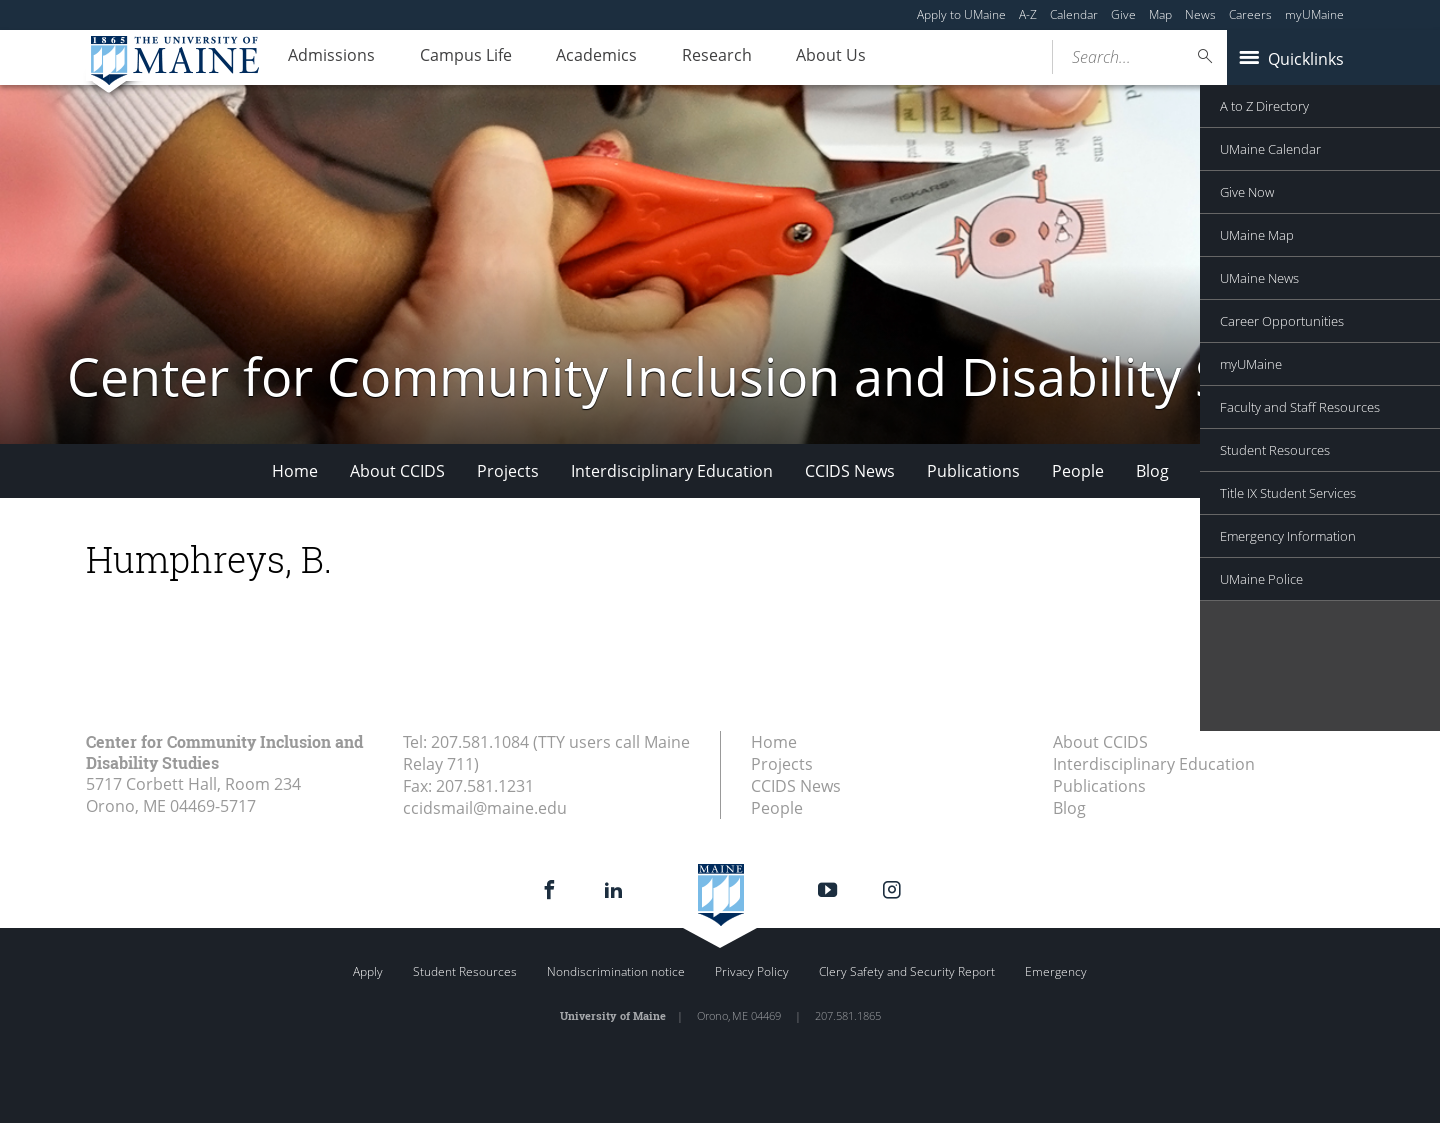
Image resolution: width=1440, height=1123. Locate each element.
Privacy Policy (752, 971)
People (1078, 471)
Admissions (336, 58)
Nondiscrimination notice (616, 971)
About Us (874, 58)
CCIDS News (850, 471)
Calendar (1074, 14)
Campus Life (480, 58)
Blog (1152, 471)
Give (1123, 14)
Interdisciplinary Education (672, 471)
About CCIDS (397, 471)
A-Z (1028, 14)
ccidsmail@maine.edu (485, 808)
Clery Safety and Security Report (907, 971)
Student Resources (465, 971)
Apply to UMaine (961, 14)
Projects (508, 471)
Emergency (1056, 971)
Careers (1250, 14)
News (1200, 14)
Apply (368, 971)
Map (1160, 14)
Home (295, 471)
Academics (620, 58)
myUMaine (1314, 14)
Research (750, 58)
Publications (973, 471)
